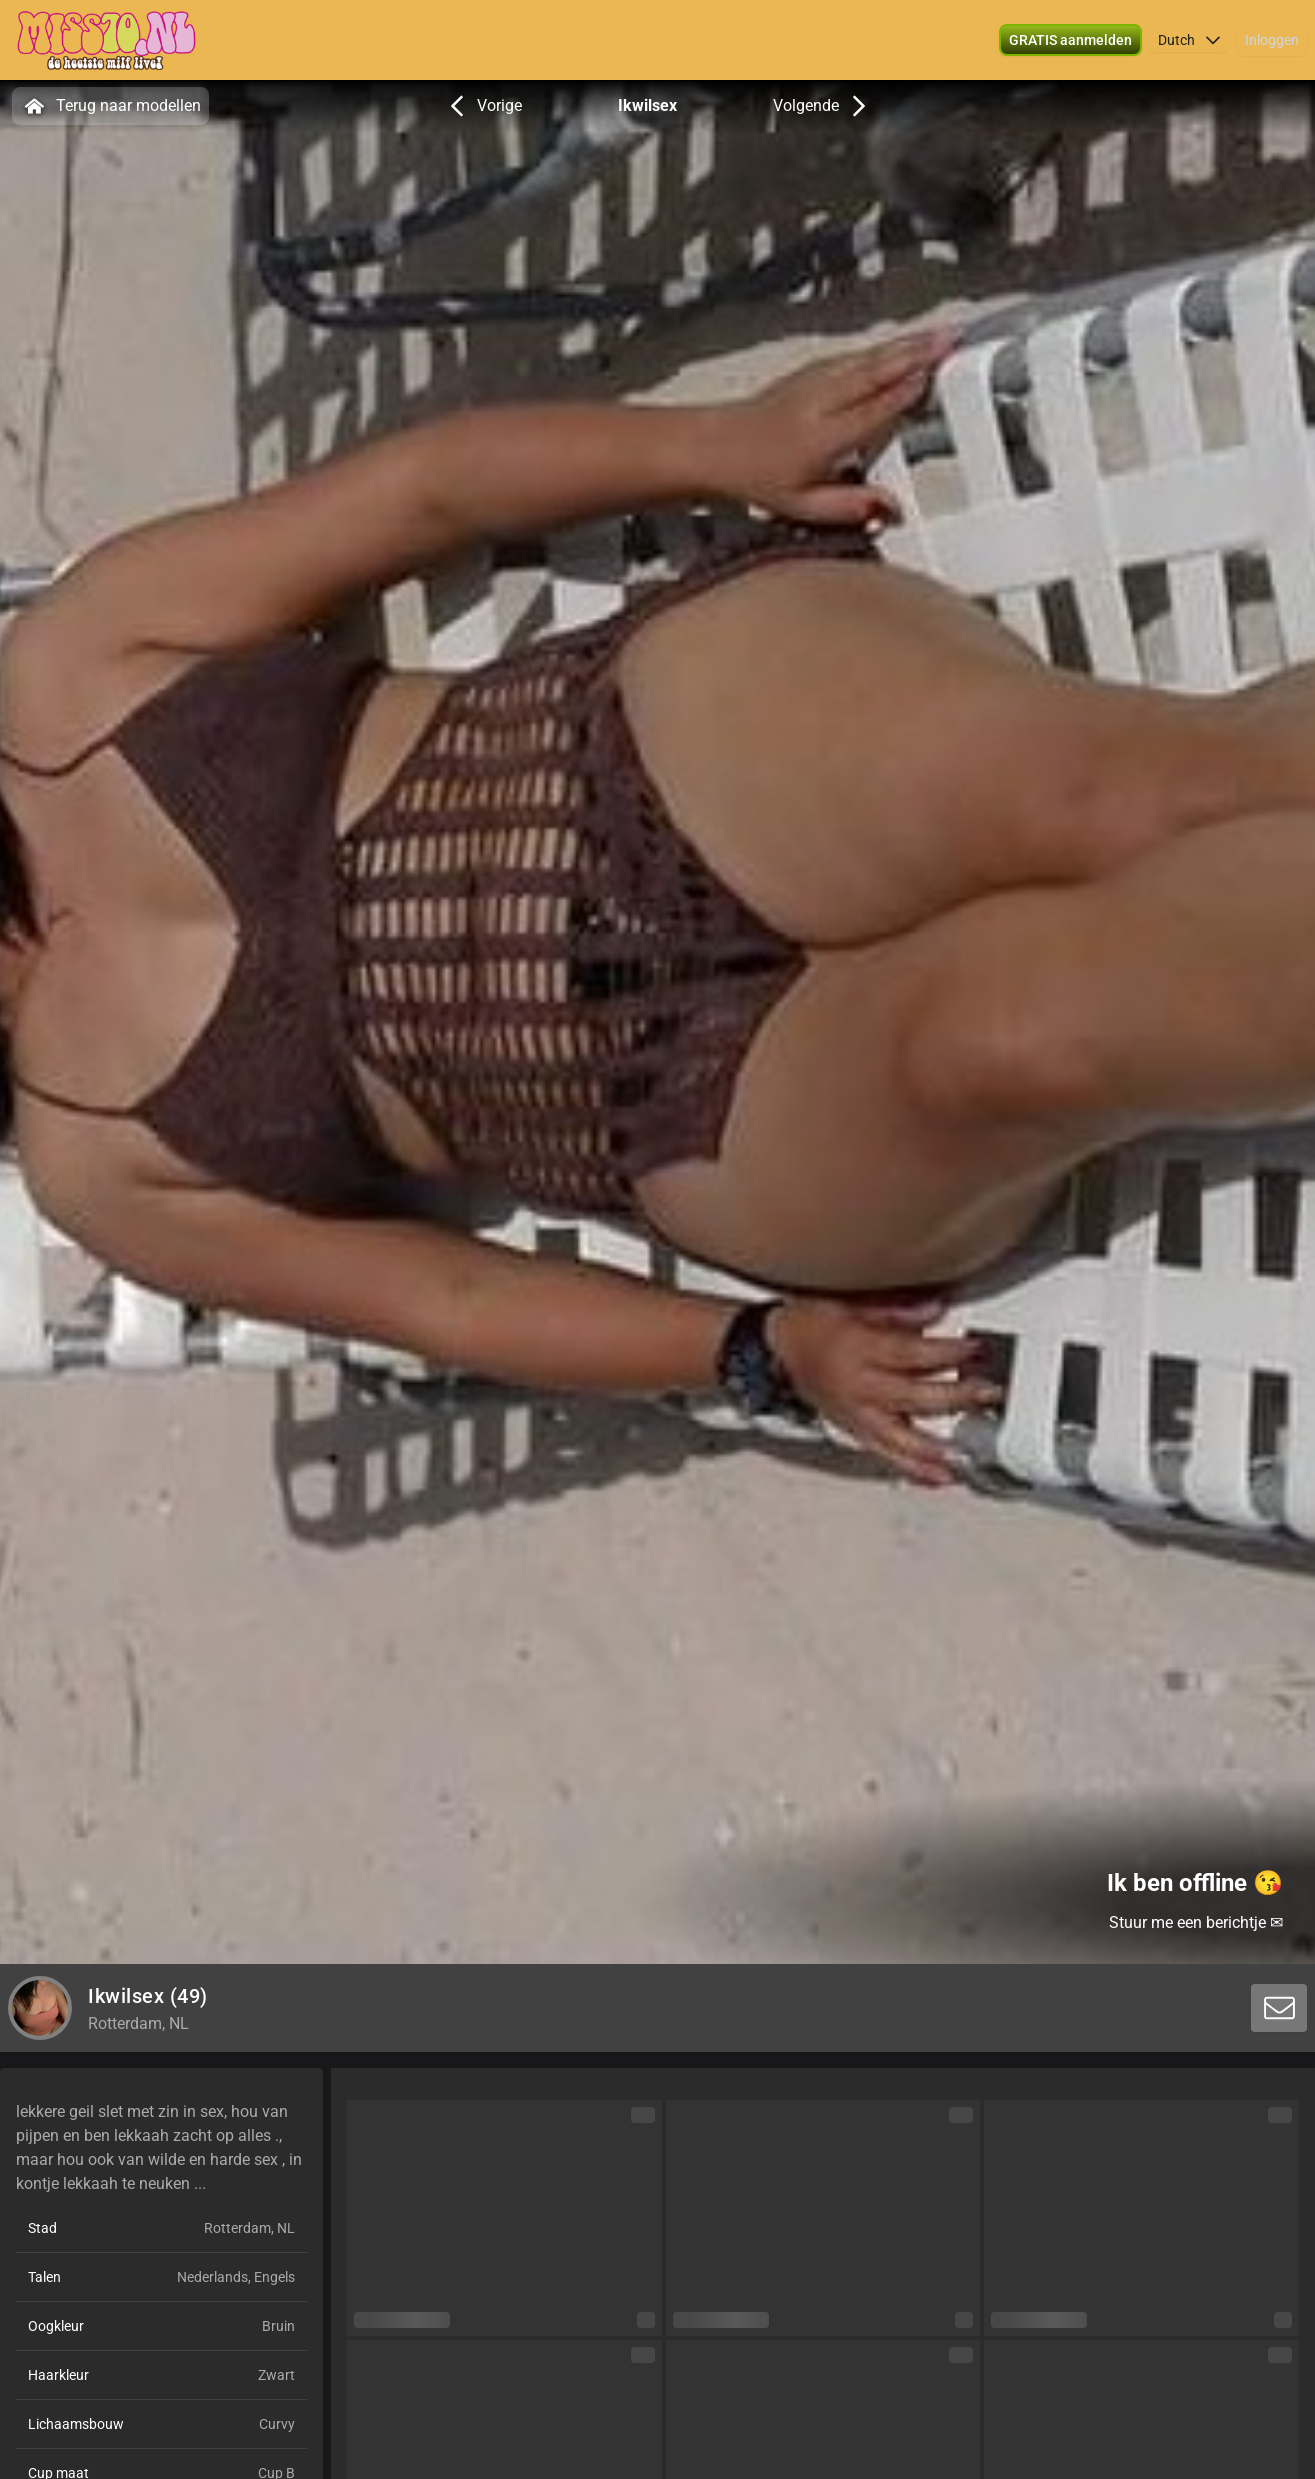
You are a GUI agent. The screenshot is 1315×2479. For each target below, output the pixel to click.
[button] (1189, 40)
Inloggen (1272, 40)
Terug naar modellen (110, 106)
